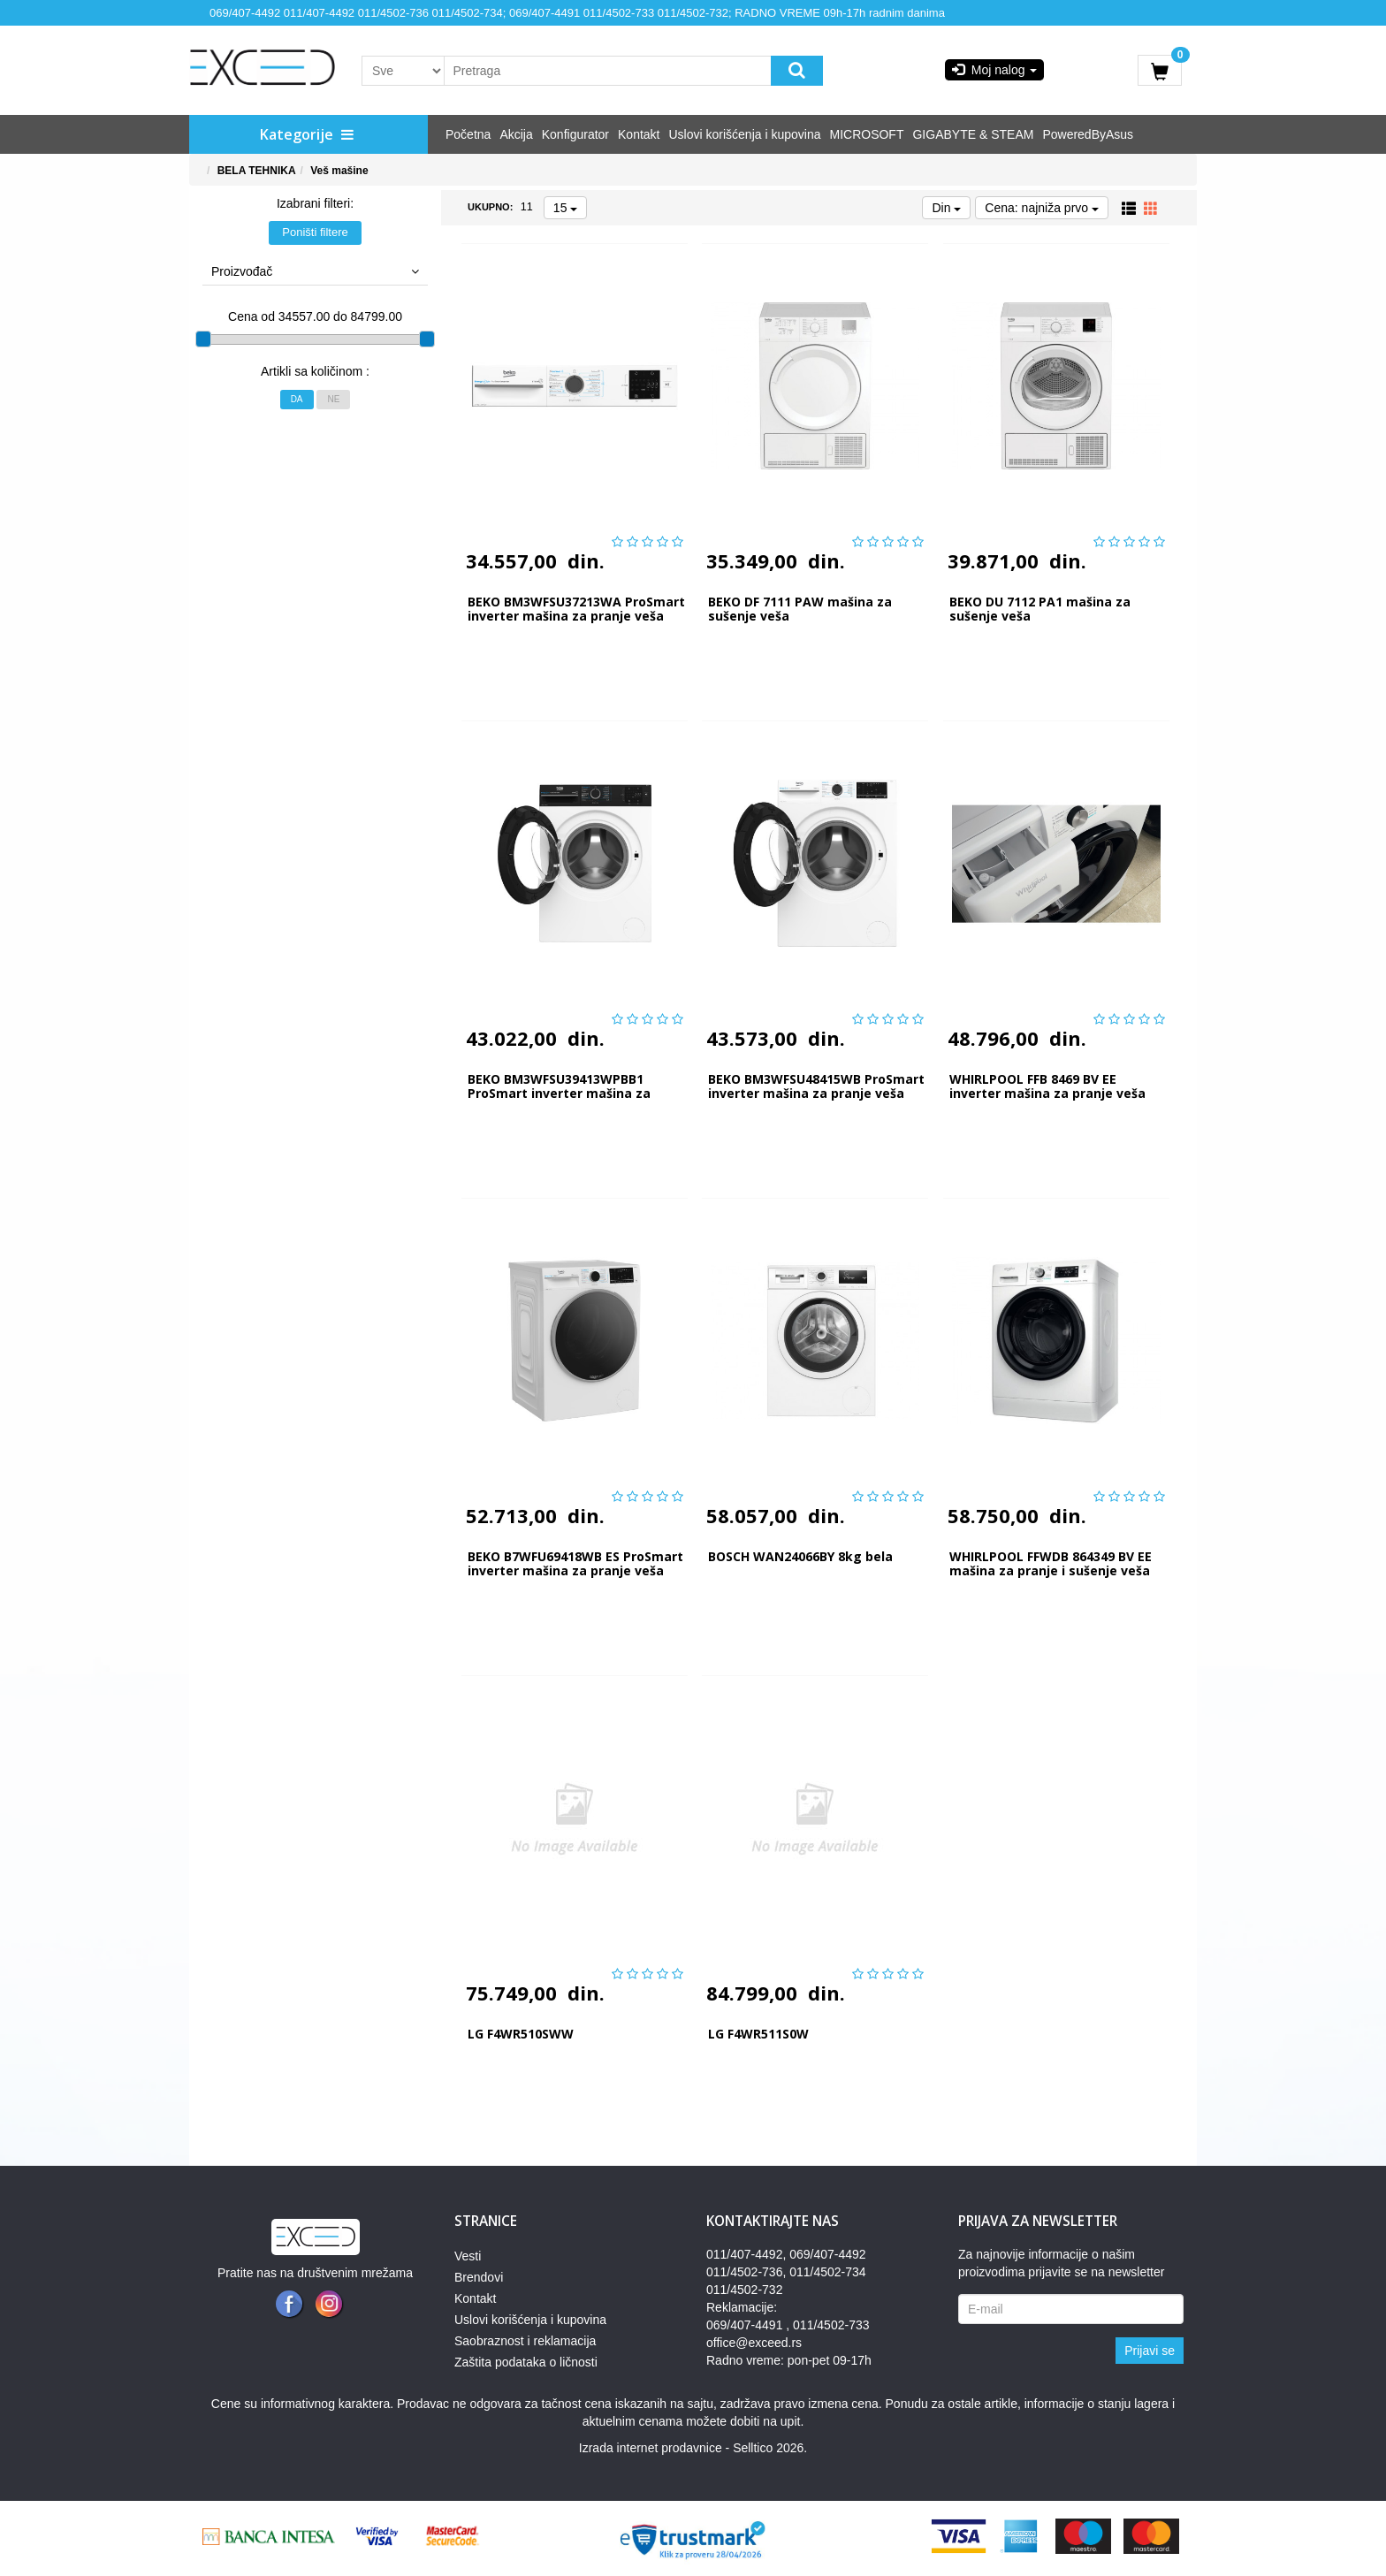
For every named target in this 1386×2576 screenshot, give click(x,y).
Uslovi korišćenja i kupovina (745, 134)
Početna (468, 134)
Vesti (467, 2256)
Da (297, 399)
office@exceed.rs (754, 2343)
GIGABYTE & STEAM (972, 134)
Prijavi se (1149, 2351)
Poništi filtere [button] (314, 232)
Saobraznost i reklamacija (525, 2341)
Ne (333, 399)
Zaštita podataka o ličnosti (526, 2362)
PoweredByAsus (1087, 134)
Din (946, 208)
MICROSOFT (866, 134)
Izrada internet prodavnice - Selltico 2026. (693, 2448)
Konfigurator (575, 134)
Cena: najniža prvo (1042, 208)
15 (565, 208)
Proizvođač (315, 271)
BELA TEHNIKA (256, 170)
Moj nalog (994, 70)
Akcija (515, 134)
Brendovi (478, 2277)
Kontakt (638, 134)
